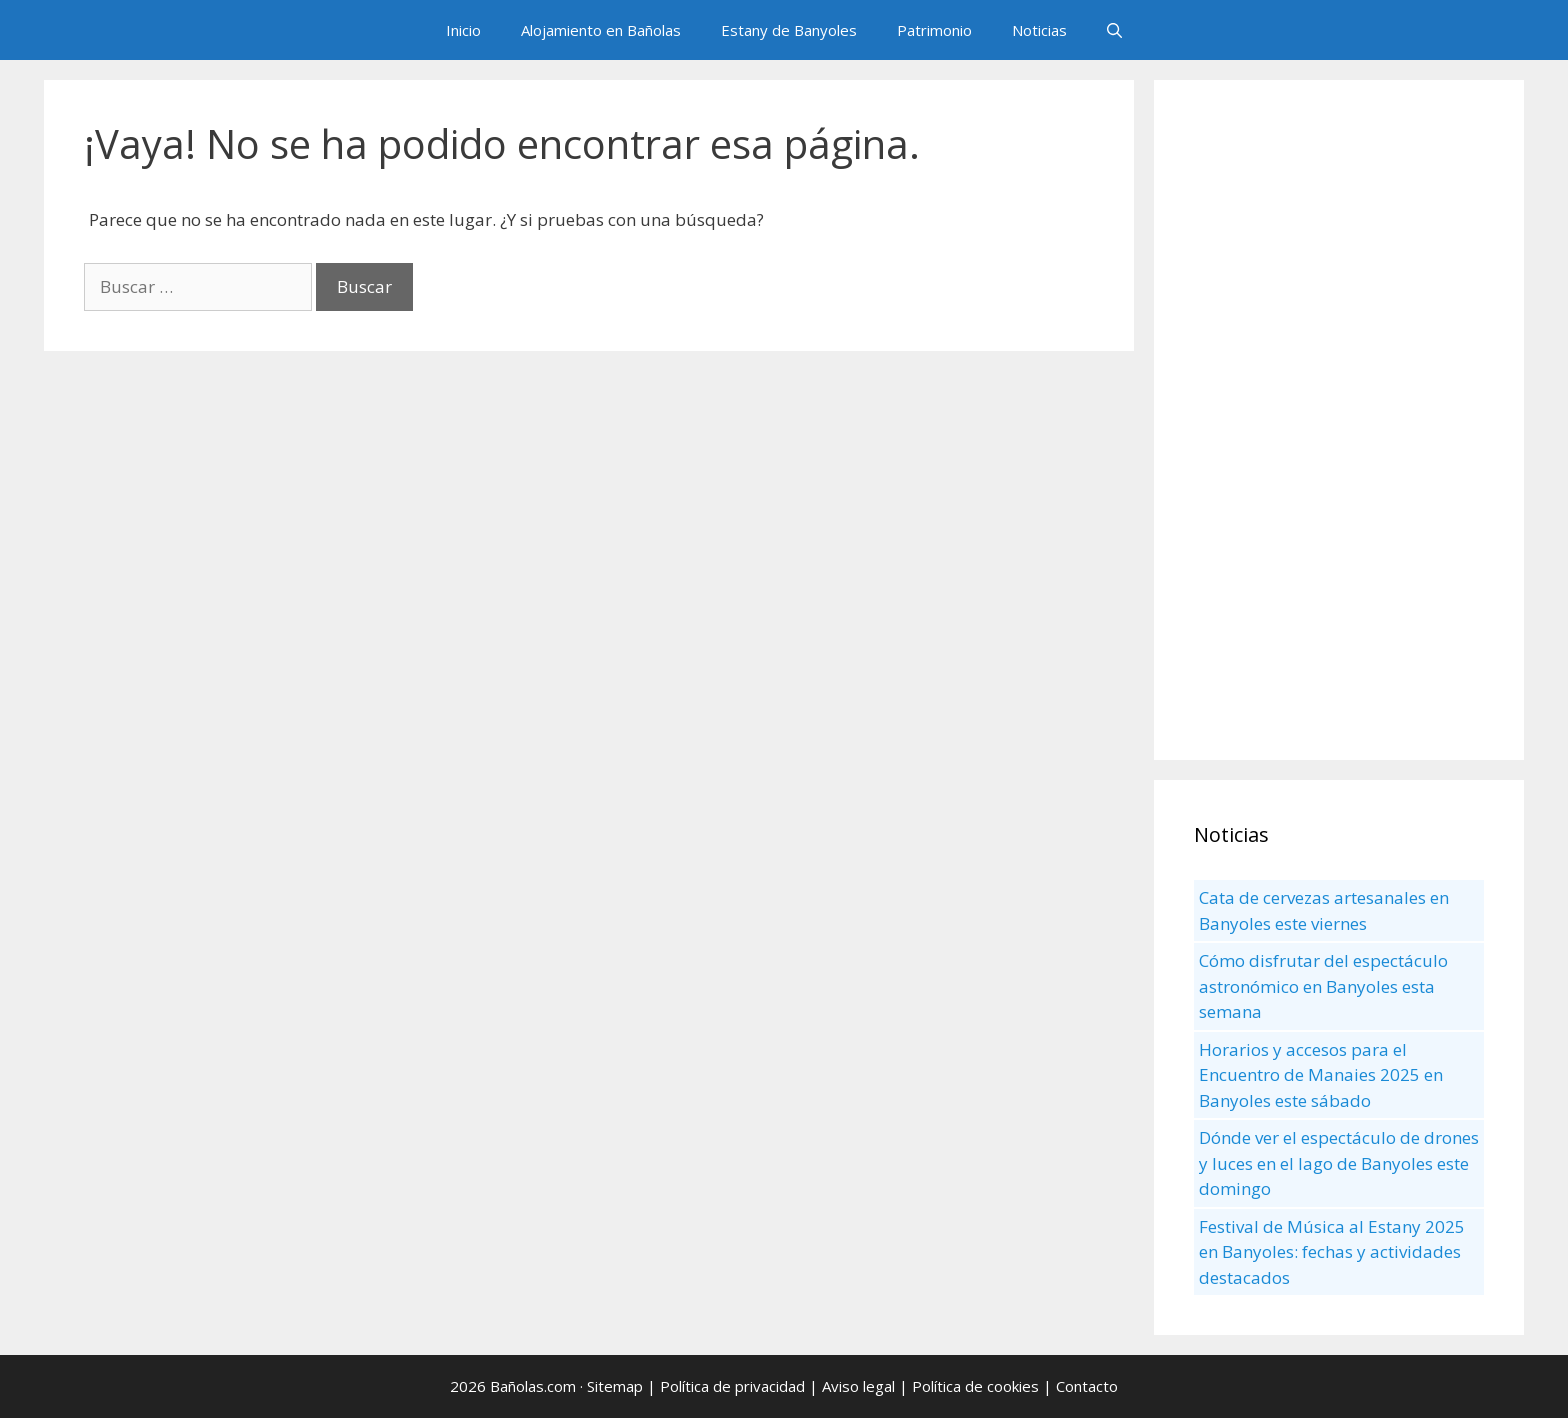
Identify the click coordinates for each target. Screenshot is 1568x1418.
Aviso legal (858, 1386)
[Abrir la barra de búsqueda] (1114, 30)
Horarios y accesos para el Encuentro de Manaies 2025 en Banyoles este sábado (1321, 1075)
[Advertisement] (1339, 420)
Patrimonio (934, 30)
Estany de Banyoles (789, 30)
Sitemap (615, 1386)
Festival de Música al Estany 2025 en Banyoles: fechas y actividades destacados (1332, 1252)
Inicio (463, 30)
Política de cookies (975, 1386)
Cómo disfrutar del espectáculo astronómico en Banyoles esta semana (1323, 986)
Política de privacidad (732, 1386)
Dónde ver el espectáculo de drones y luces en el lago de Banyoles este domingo (1339, 1163)
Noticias (1039, 30)
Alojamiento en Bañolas (601, 30)
